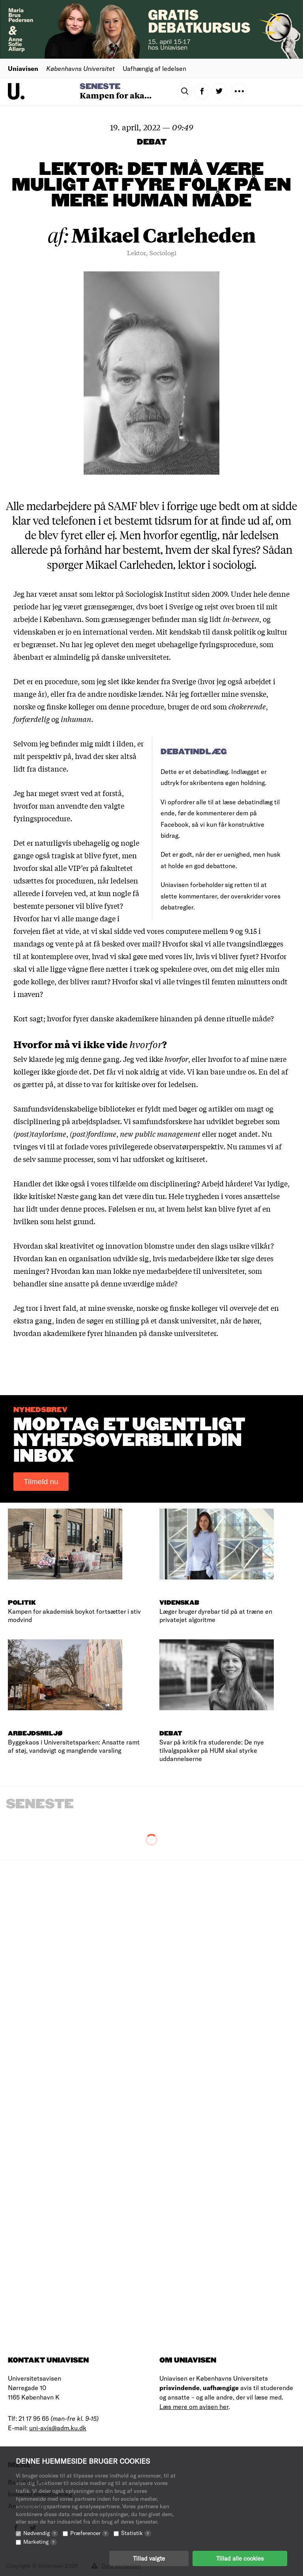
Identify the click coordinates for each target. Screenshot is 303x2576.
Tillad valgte (149, 2558)
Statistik (136, 2533)
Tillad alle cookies (240, 2558)
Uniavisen (23, 68)
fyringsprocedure (227, 644)
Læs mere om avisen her (193, 2406)
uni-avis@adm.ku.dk (57, 2427)
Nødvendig (40, 2533)
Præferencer (89, 2533)
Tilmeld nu (41, 1481)
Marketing (40, 2541)
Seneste (100, 86)
